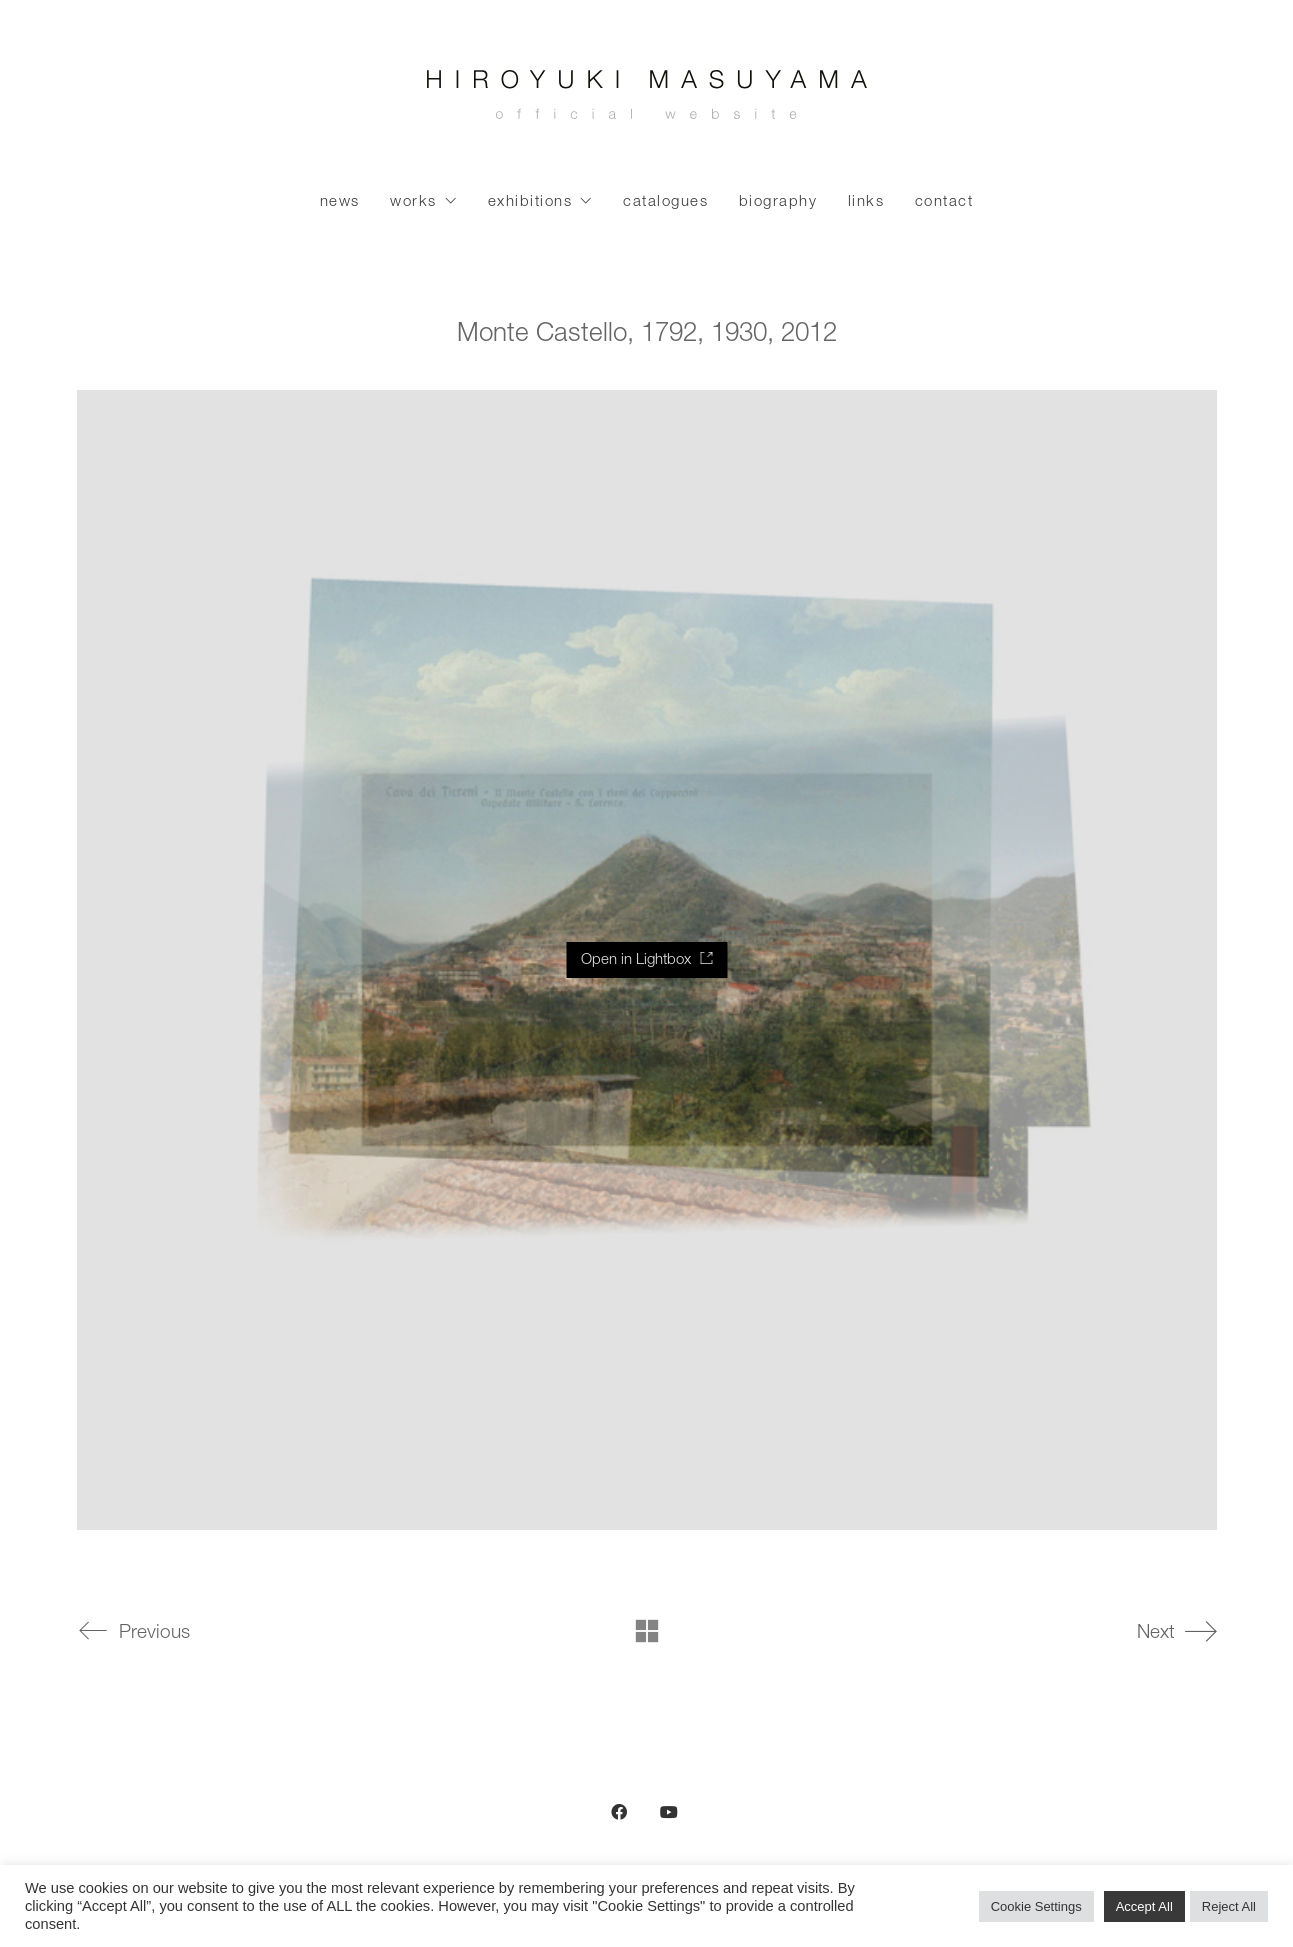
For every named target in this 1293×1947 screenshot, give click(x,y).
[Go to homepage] (647, 100)
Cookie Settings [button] (1036, 1906)
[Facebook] (619, 1812)
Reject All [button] (1229, 1906)
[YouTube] (669, 1812)
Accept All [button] (1144, 1906)
